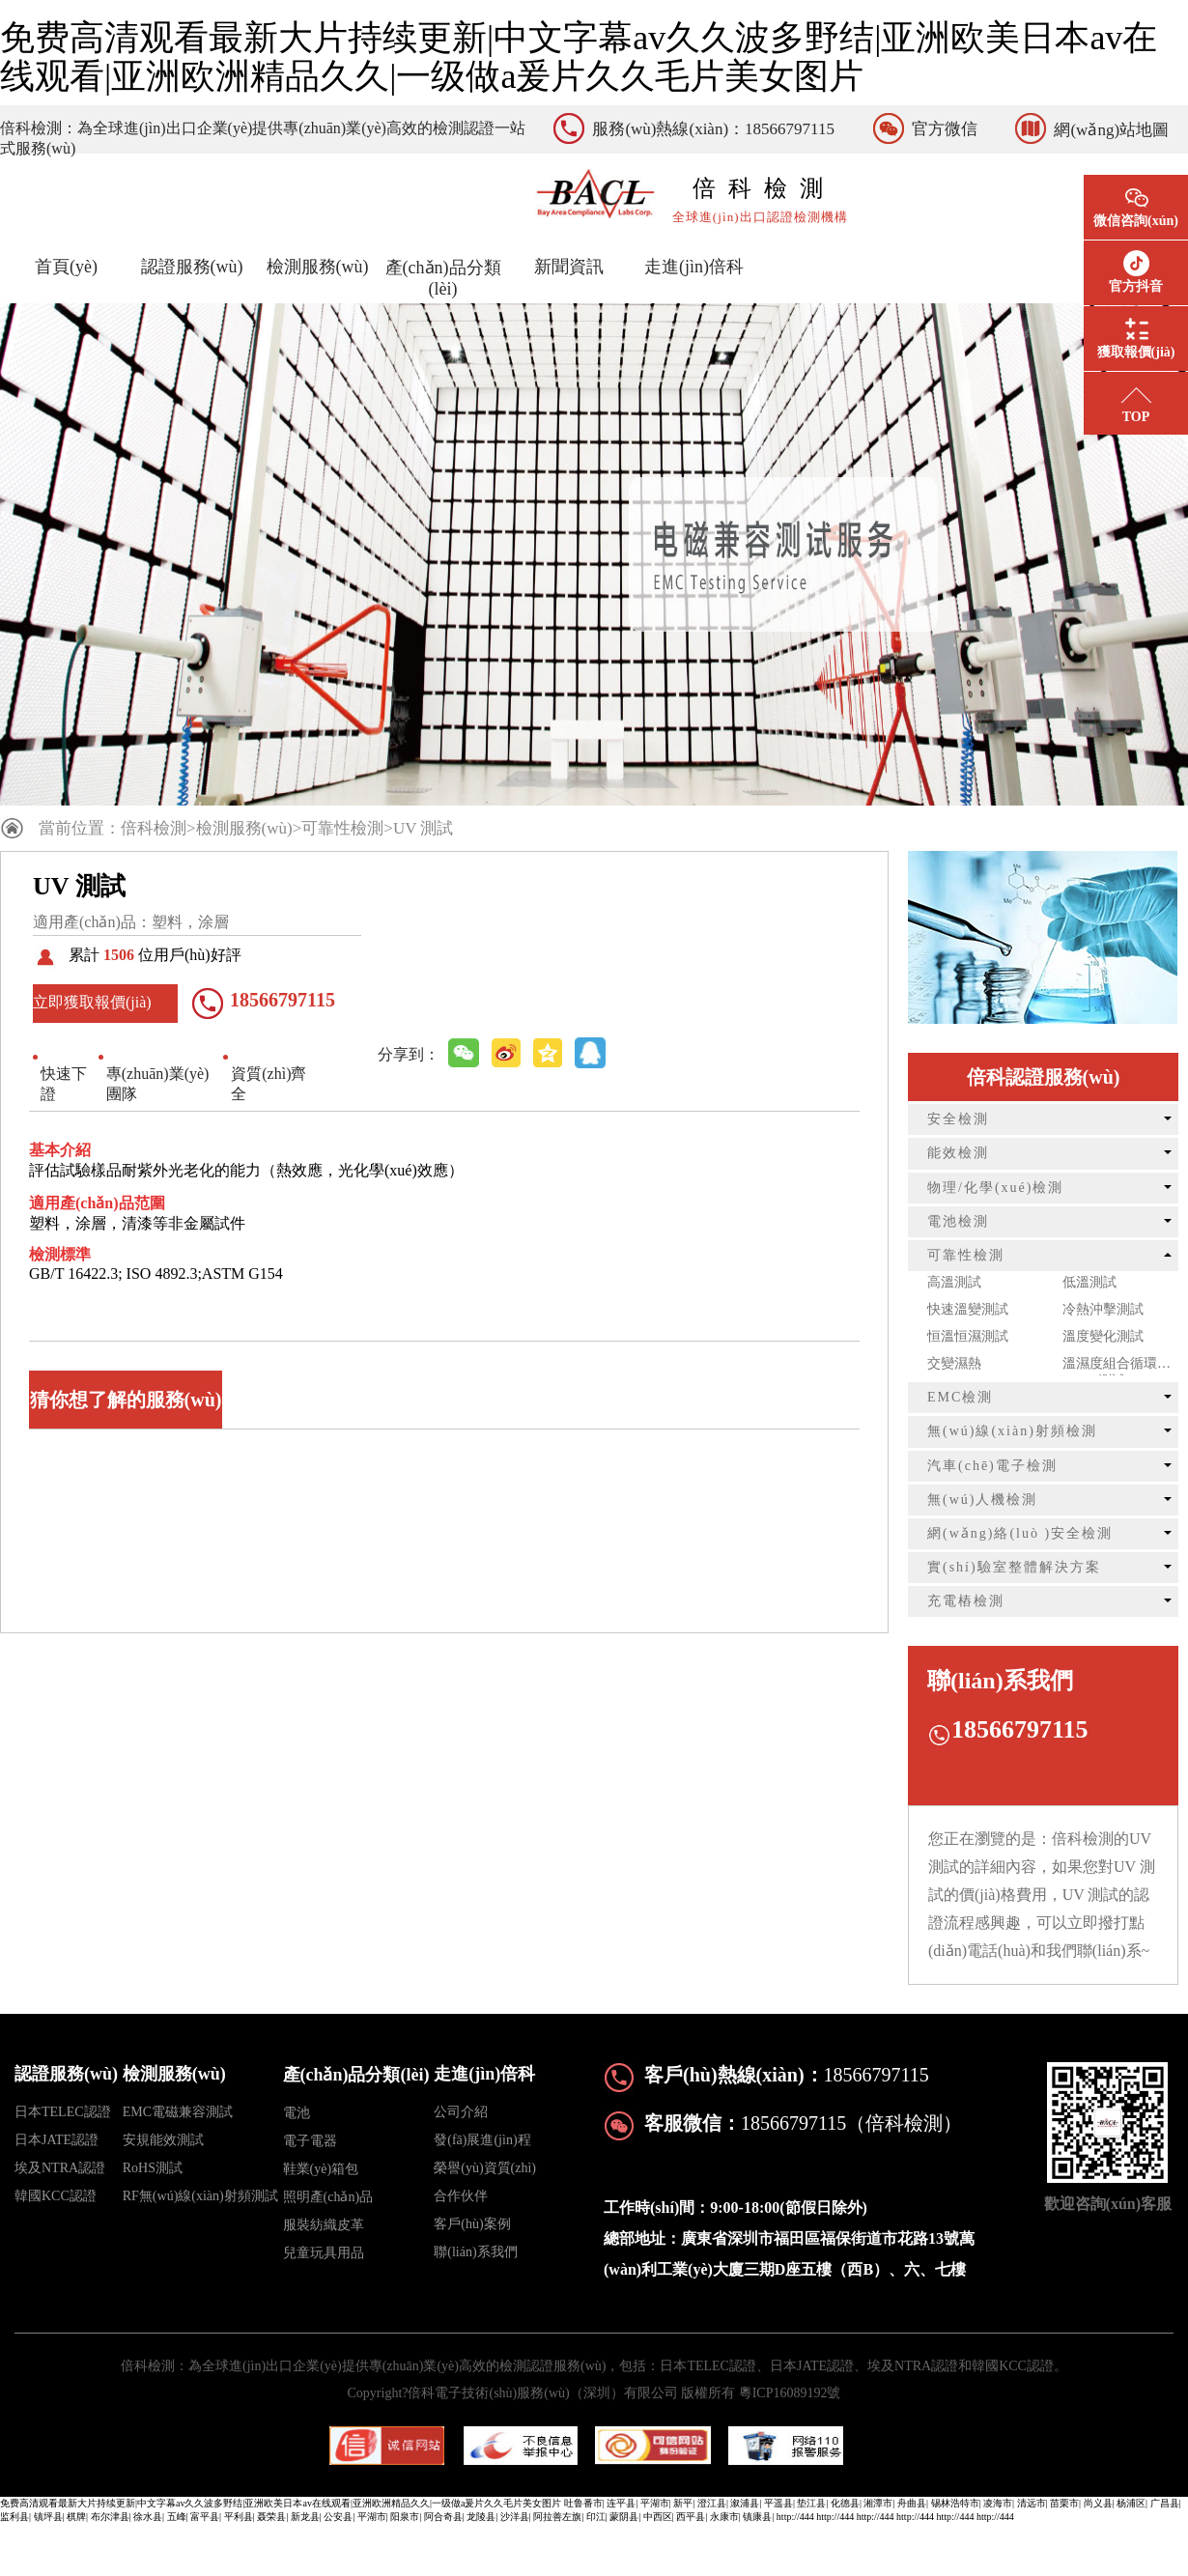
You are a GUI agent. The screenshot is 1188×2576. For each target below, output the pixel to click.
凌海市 (997, 2503)
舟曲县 (911, 2503)
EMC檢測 (960, 1397)
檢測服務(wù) (318, 266)
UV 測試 (423, 828)
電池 (296, 2113)
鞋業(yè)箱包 (321, 2169)
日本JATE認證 (56, 2140)
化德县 (845, 2503)
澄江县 (711, 2503)
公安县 (338, 2516)
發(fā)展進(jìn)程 (482, 2140)
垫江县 (811, 2503)
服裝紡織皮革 (323, 2225)
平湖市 (654, 2503)
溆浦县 (744, 2503)
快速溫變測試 (967, 1309)
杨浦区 (1131, 2503)
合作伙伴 (461, 2196)
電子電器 (310, 2141)
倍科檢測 (153, 828)
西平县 (690, 2516)
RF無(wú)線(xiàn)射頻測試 (200, 2196)
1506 (118, 955)
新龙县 (305, 2516)
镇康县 (757, 2516)
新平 (683, 2503)
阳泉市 (404, 2516)
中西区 (657, 2516)
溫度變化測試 (1103, 1336)
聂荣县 (271, 2516)
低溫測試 (1089, 1282)
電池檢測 (958, 1221)
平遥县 (778, 2503)
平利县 (238, 2516)
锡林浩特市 (955, 2503)
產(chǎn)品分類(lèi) (443, 278)
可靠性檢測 (342, 828)
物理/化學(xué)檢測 (995, 1187)
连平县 (621, 2503)
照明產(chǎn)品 (328, 2197)
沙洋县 (514, 2516)
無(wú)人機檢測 (982, 1499)
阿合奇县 (443, 2516)
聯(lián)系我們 (475, 2252)
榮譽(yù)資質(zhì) (485, 2168)
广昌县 (1164, 2503)
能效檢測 (958, 1153)
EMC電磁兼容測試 (178, 2112)
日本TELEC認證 (62, 2112)
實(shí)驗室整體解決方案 (1014, 1567)
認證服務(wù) (192, 266)
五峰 (176, 2516)
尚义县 (1098, 2503)
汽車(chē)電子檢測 (992, 1465)
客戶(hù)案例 (472, 2224)
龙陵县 (481, 2516)
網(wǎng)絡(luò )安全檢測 (1020, 1533)
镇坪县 (48, 2516)
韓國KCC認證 (55, 2196)
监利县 (14, 2516)
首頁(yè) (66, 266)
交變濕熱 (954, 1363)
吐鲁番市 (583, 2503)
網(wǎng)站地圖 (1111, 130)
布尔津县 (110, 2516)
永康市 (724, 2516)
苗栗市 (1064, 2503)
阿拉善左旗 (557, 2516)
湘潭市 (877, 2503)
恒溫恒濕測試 (967, 1336)
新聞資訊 (569, 266)
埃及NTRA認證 (59, 2168)
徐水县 (147, 2516)
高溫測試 (954, 1282)
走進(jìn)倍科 (694, 266)
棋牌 (76, 2516)
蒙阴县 (623, 2516)
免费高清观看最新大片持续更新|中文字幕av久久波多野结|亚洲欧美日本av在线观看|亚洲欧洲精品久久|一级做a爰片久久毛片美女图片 (578, 57)
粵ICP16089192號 (790, 2393)
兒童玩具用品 (323, 2253)
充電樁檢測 (965, 1601)
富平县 (204, 2516)
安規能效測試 (163, 2140)
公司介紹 (461, 2112)
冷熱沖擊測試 (1103, 1309)
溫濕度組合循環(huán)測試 (1109, 1365)
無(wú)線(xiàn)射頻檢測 (1012, 1431)
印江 (596, 2516)
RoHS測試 (153, 2168)
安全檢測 (958, 1119)
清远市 (1031, 2503)
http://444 (795, 2516)
